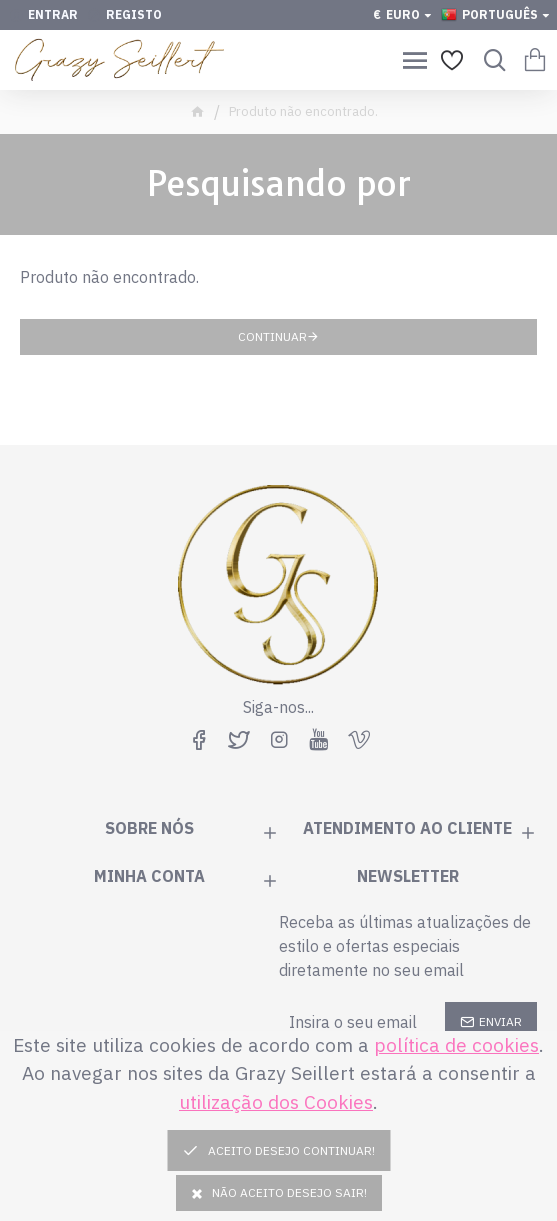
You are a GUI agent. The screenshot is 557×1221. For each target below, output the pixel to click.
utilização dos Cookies (276, 1101)
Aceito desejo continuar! (287, 1150)
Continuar (272, 336)
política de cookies (456, 1044)
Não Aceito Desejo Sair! (279, 1192)
